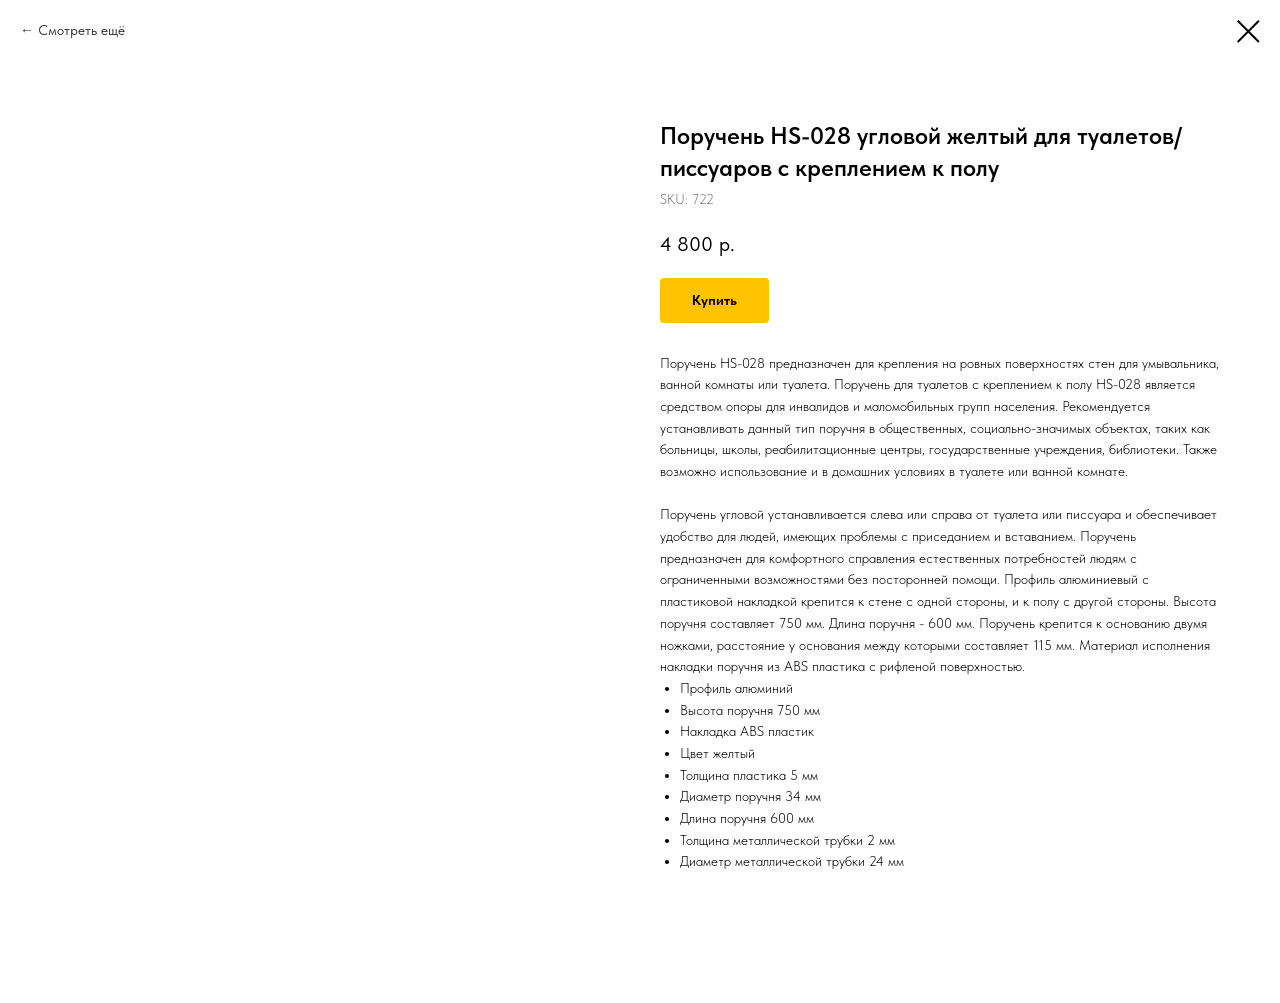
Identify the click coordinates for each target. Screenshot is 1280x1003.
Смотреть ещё (81, 30)
